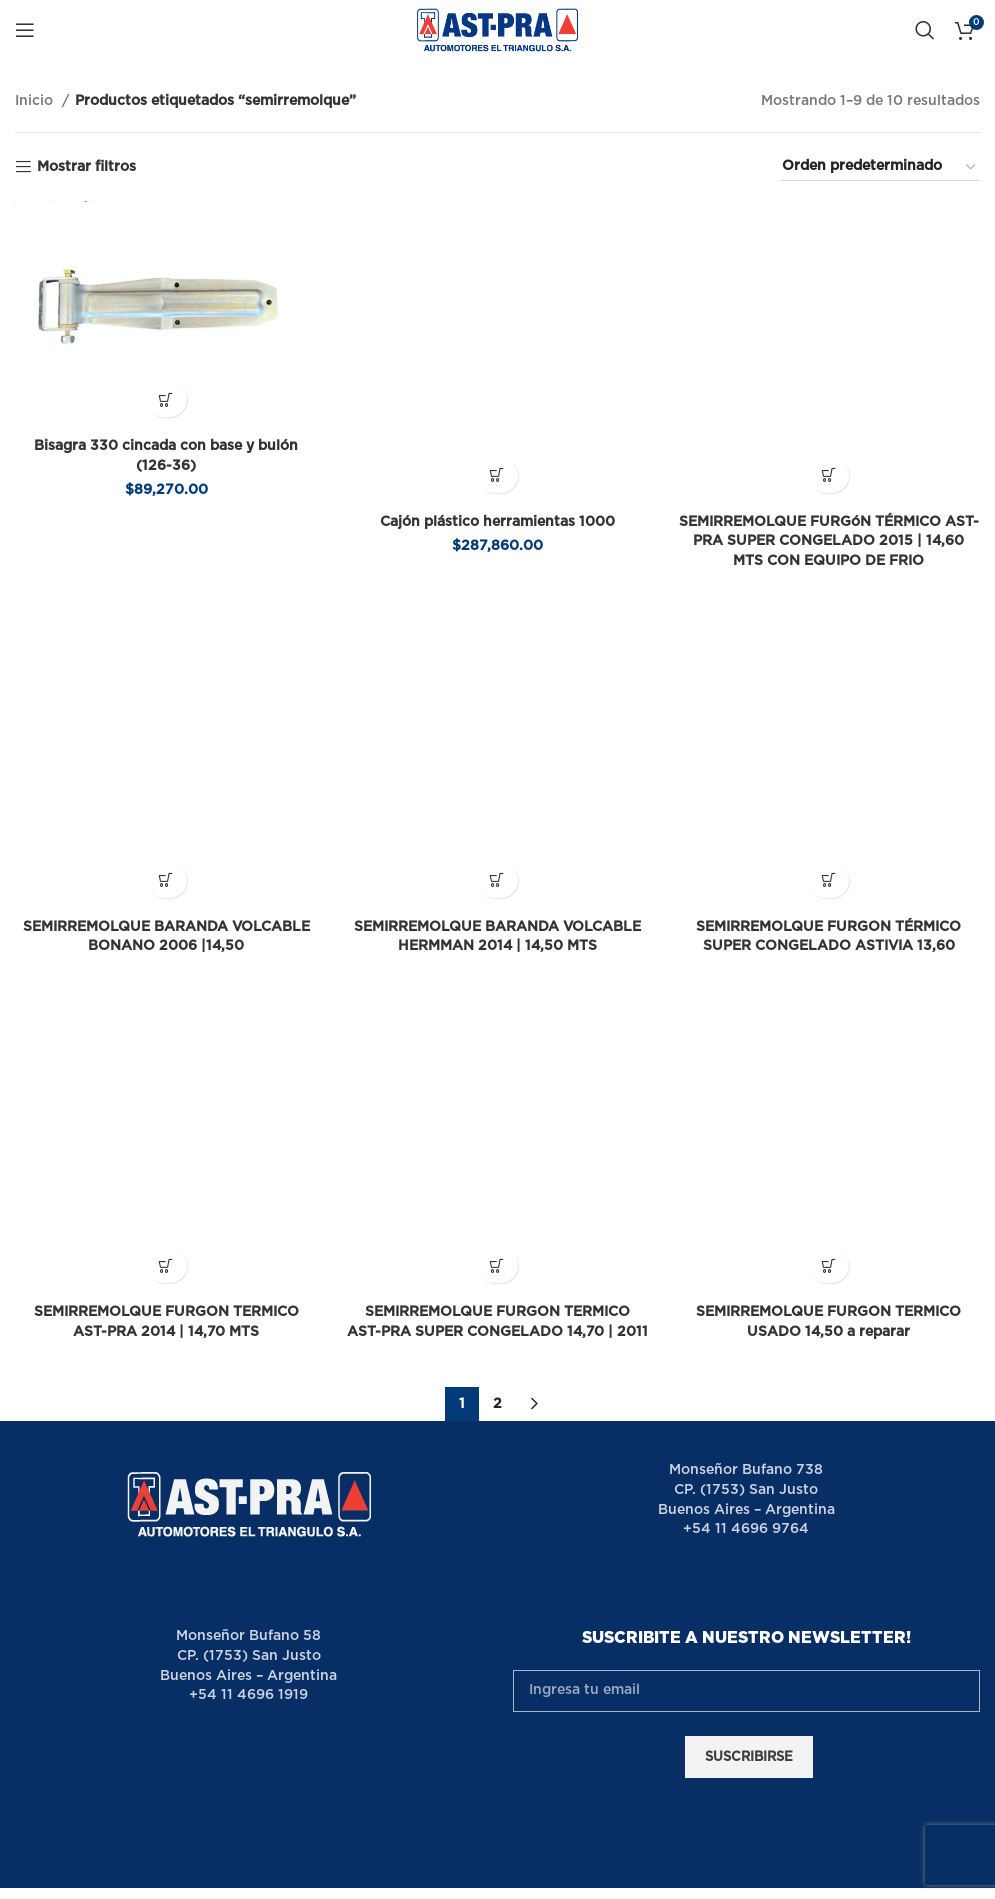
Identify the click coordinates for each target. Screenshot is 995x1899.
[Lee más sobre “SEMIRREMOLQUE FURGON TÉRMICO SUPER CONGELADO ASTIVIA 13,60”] (829, 729)
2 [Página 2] (497, 1198)
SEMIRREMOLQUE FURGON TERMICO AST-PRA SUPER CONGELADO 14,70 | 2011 (497, 1106)
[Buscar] (925, 30)
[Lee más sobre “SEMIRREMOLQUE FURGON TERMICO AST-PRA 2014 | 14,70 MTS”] (165, 1040)
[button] (165, 399)
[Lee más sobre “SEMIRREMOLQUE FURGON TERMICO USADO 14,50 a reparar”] (829, 1040)
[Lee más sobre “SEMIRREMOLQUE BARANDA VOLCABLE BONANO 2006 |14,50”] (165, 729)
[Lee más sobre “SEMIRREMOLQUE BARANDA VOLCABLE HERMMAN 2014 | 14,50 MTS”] (497, 729)
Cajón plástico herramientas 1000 (497, 446)
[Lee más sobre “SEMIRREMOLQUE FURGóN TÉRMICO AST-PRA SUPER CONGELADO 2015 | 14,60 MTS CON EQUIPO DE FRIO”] (829, 399)
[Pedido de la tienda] (880, 167)
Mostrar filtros (86, 167)
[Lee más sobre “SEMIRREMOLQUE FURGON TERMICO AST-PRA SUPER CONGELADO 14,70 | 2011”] (497, 1040)
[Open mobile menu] (25, 30)
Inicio (36, 101)
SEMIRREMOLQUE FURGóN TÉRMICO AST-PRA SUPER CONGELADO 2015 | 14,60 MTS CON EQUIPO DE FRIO (829, 465)
